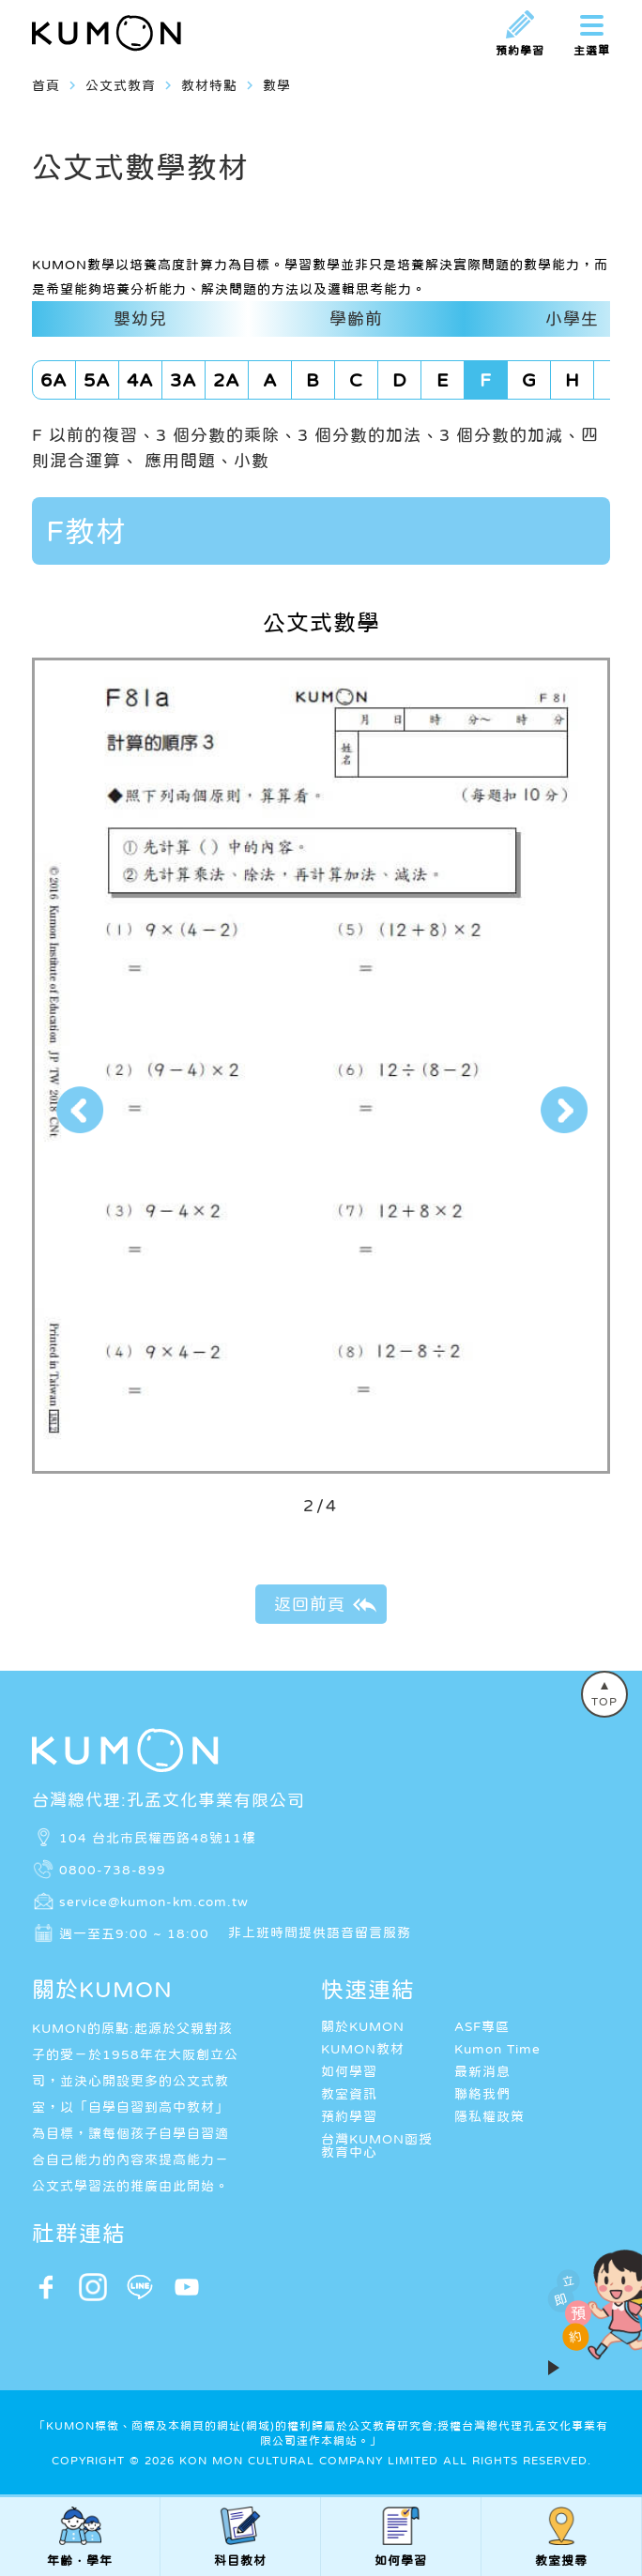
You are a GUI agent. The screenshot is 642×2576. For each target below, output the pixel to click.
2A (226, 380)
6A (54, 380)
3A (183, 380)
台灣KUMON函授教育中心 (377, 2145)
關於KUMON (363, 2026)
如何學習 (349, 2071)
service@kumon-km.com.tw (154, 1900)
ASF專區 (482, 2026)
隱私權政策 (489, 2116)
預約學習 (349, 2116)
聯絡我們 (482, 2093)
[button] (79, 1110)
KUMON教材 (363, 2048)
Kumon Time (497, 2048)
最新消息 (482, 2071)
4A (140, 380)
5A (97, 380)
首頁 (46, 85)
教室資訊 (349, 2093)
